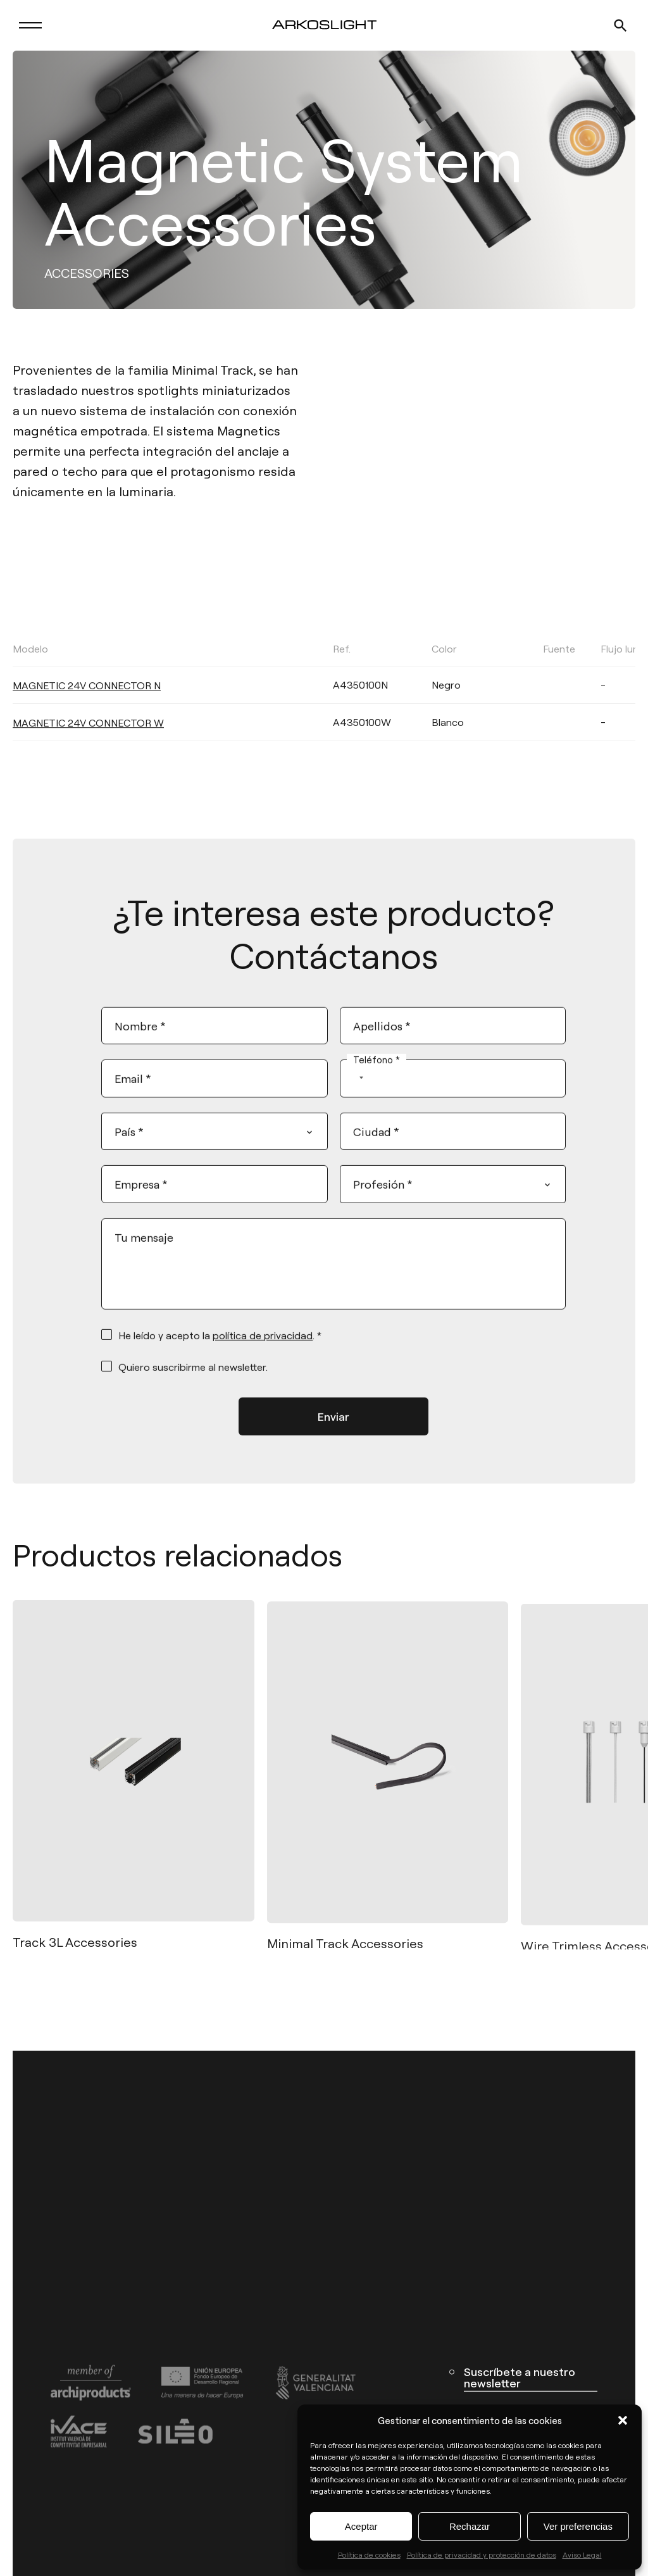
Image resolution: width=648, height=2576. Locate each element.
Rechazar (469, 2526)
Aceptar (361, 2526)
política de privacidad (263, 1354)
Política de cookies (369, 2554)
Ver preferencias (578, 2526)
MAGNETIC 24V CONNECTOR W (88, 753)
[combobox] (354, 1098)
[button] (622, 2420)
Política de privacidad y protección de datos (481, 2554)
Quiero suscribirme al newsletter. (193, 1386)
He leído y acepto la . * (219, 1354)
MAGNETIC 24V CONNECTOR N (87, 716)
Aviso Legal (582, 2554)
